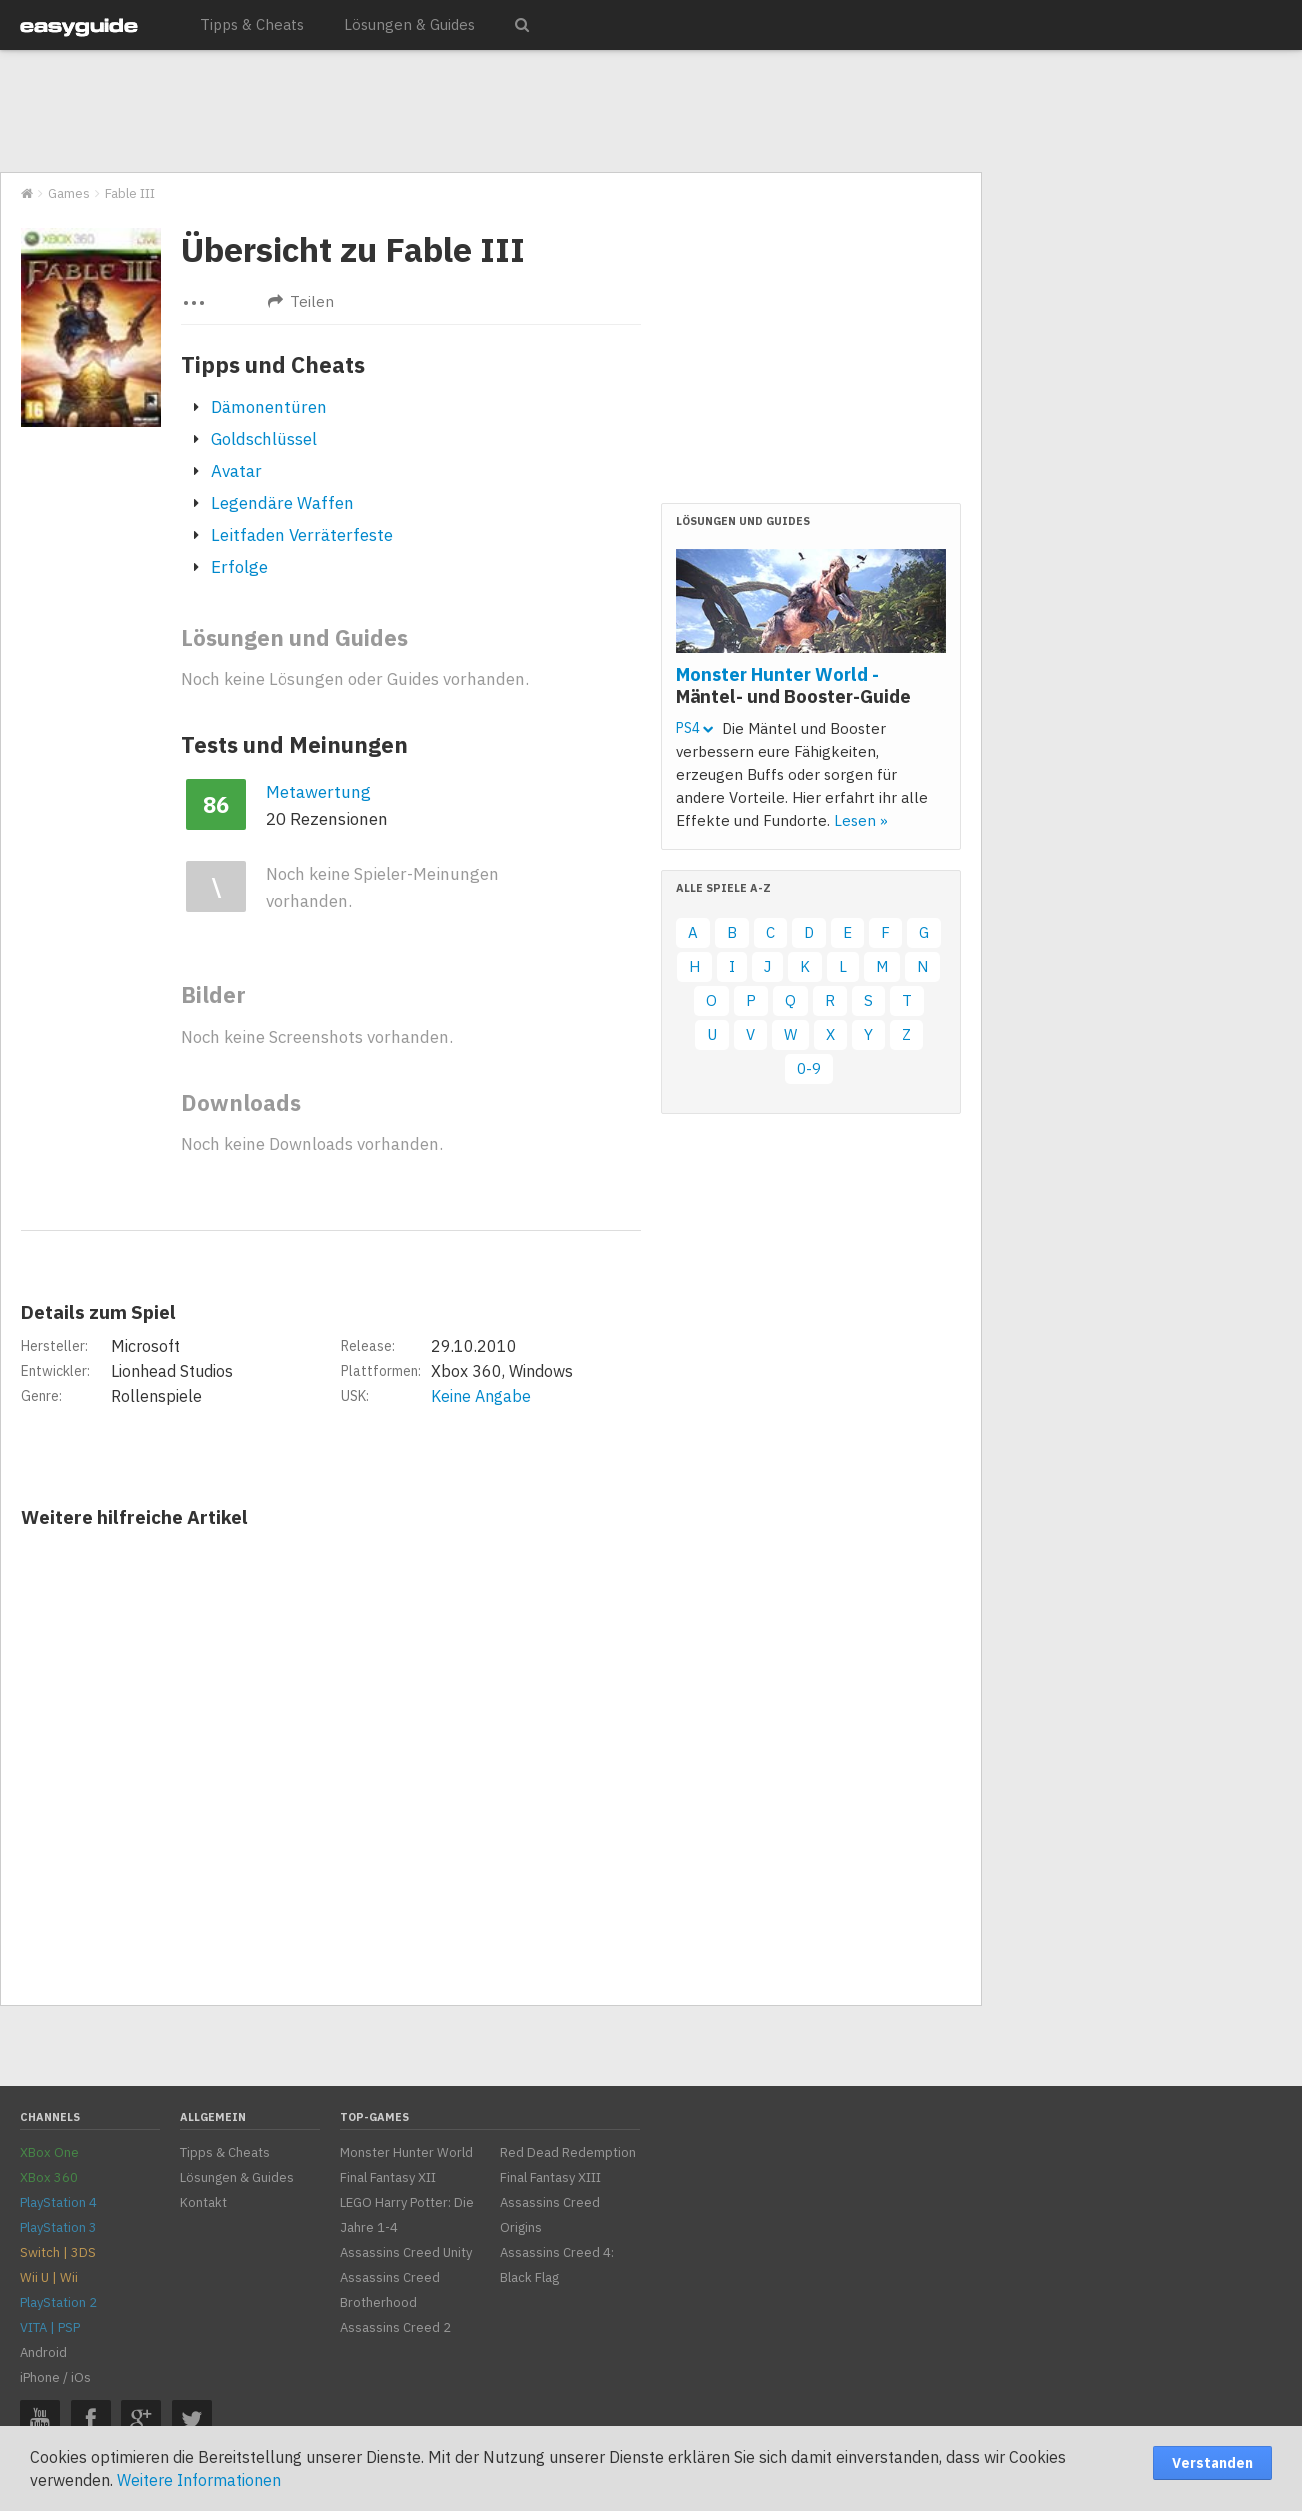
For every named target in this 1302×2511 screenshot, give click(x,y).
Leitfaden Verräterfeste (302, 535)
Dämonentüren (269, 407)
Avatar (236, 471)
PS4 (694, 728)
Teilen (301, 301)
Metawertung (318, 792)
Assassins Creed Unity (406, 2252)
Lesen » (861, 820)
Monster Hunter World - (793, 685)
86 (216, 804)
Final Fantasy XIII (550, 2177)
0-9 (809, 1068)
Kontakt (203, 2202)
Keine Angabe (481, 1396)
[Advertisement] (490, 112)
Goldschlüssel (264, 439)
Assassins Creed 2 (395, 2327)
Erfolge (239, 567)
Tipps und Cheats (273, 364)
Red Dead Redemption (568, 2152)
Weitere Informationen (199, 2480)
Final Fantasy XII (388, 2177)
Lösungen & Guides (409, 24)
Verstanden (1212, 2463)
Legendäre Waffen (282, 503)
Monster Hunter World (406, 2152)
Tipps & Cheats (252, 24)
